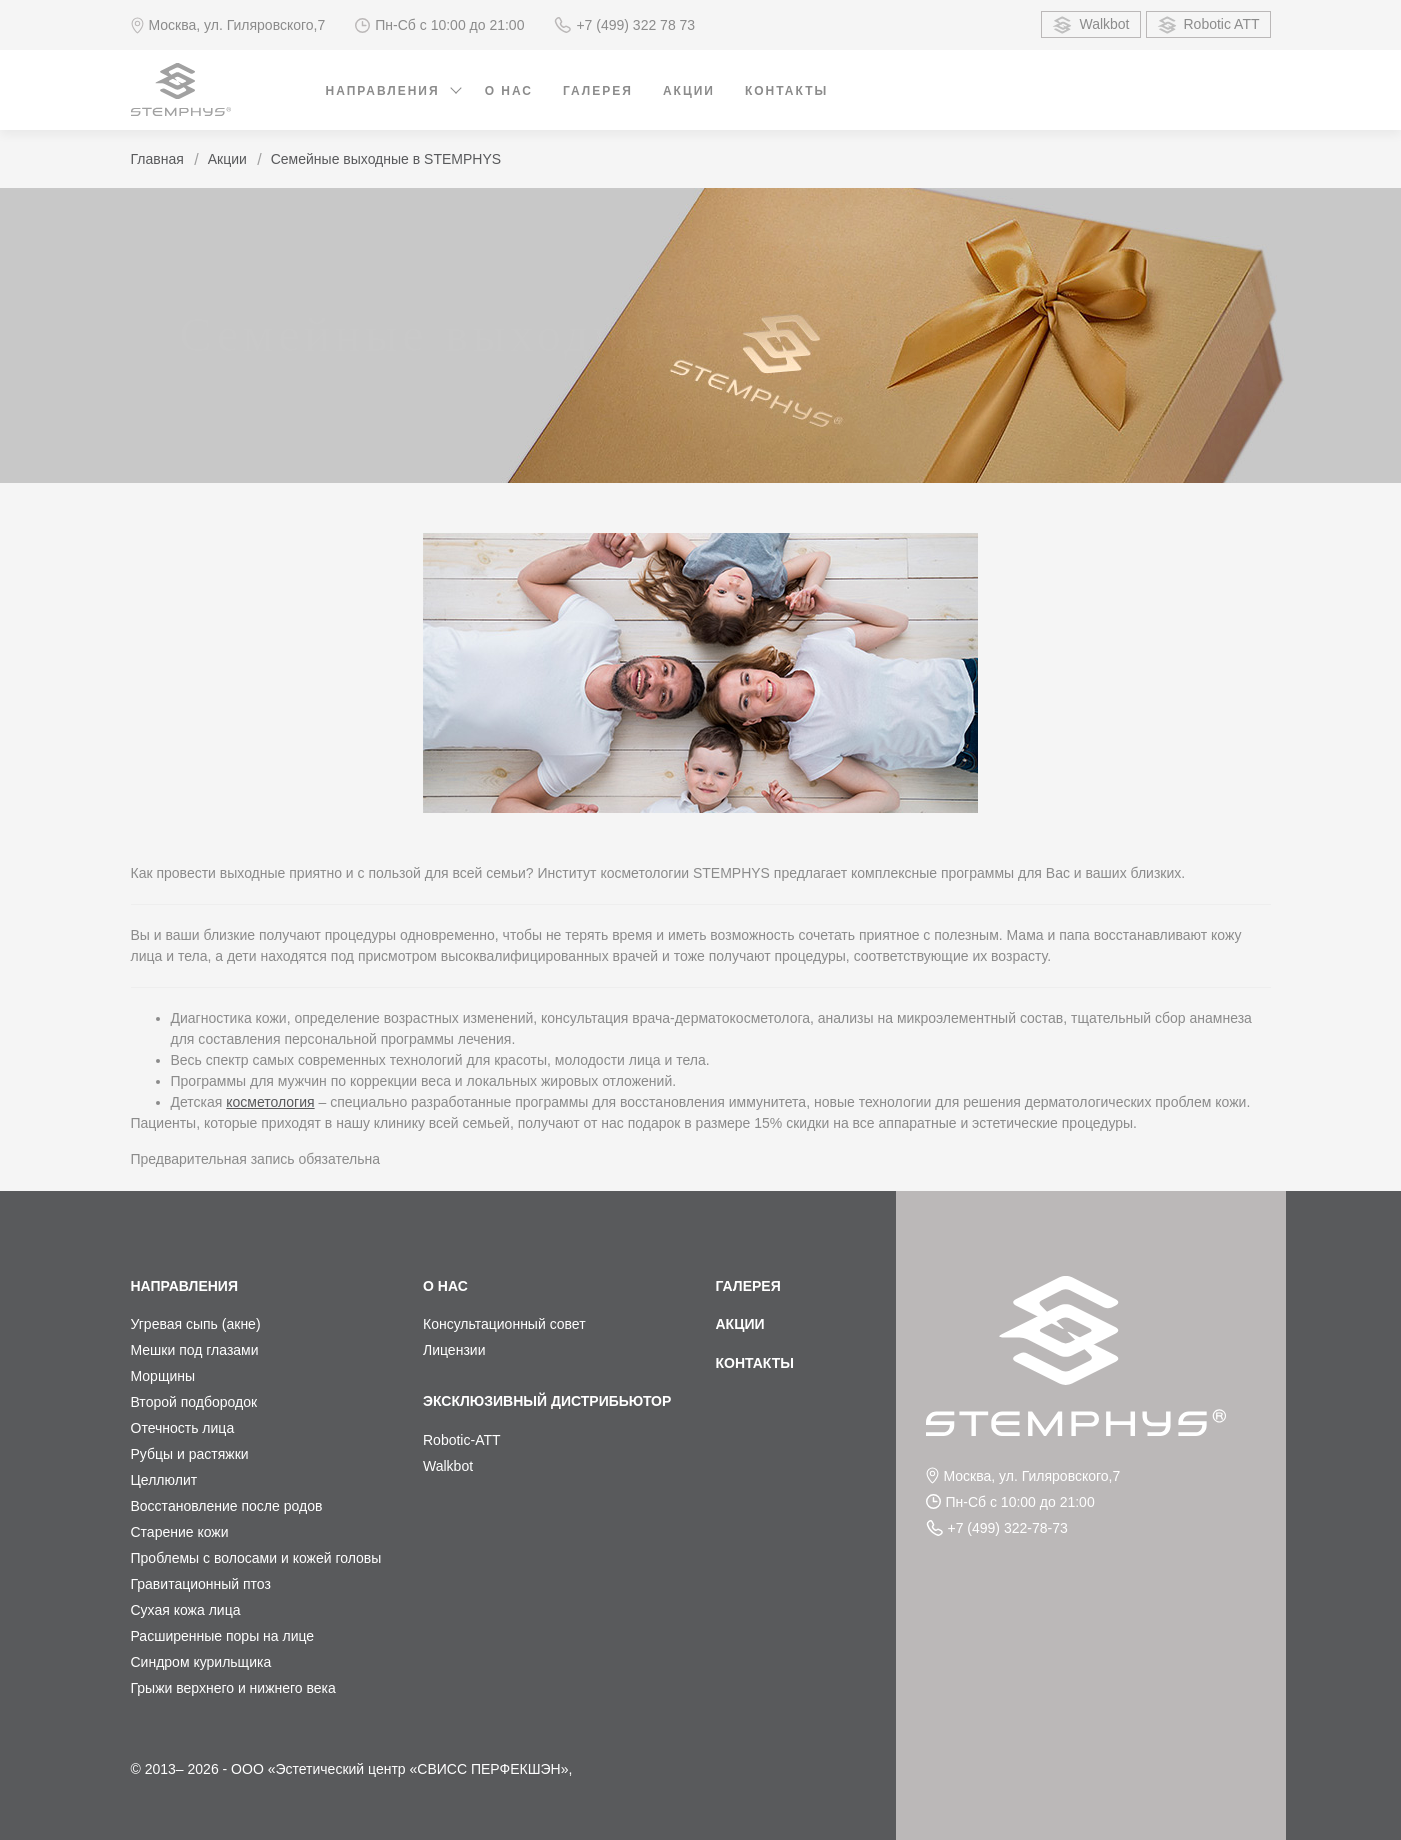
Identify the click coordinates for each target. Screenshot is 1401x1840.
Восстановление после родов (227, 1506)
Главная (157, 159)
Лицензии (454, 1350)
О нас (509, 91)
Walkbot (1090, 25)
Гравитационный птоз (201, 1584)
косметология (270, 1102)
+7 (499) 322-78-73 (997, 1528)
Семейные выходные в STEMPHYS (386, 159)
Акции (689, 91)
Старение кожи (180, 1532)
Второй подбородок (194, 1402)
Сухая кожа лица (186, 1610)
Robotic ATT (1208, 25)
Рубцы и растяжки (190, 1454)
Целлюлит (164, 1480)
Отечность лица (183, 1428)
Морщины (163, 1376)
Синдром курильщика (201, 1662)
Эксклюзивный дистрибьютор (547, 1401)
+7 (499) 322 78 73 (624, 25)
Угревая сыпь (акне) (196, 1324)
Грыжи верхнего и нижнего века (233, 1688)
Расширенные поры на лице (223, 1636)
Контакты (786, 91)
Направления (383, 91)
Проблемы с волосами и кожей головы (256, 1558)
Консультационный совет (504, 1324)
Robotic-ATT (462, 1440)
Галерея (598, 91)
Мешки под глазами (195, 1350)
